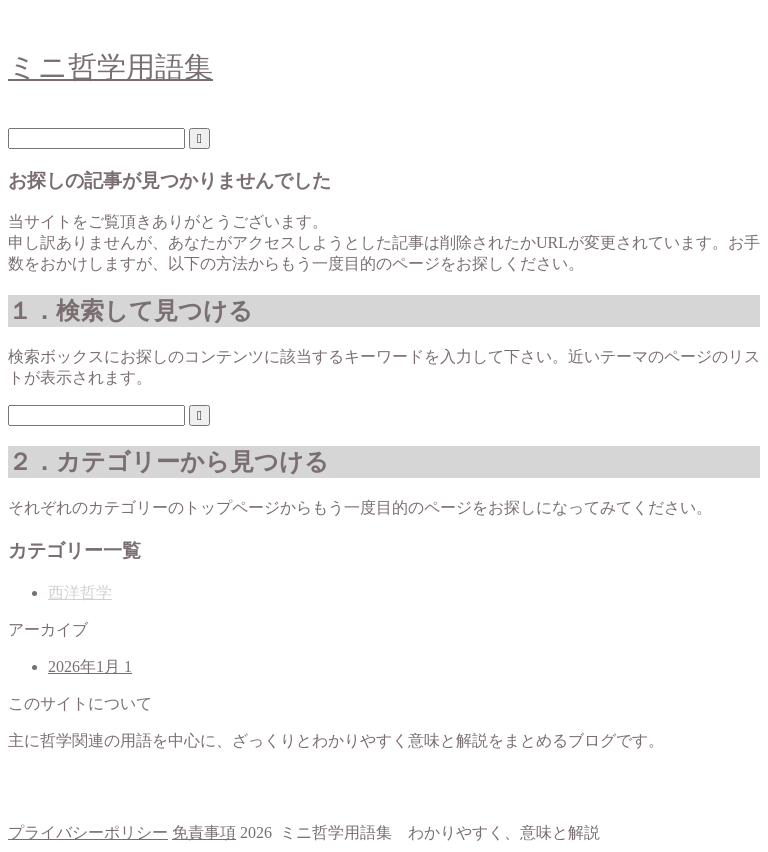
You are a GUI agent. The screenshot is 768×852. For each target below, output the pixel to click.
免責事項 (204, 832)
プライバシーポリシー (88, 832)
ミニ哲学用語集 (110, 67)
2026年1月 (90, 666)
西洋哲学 (80, 592)
